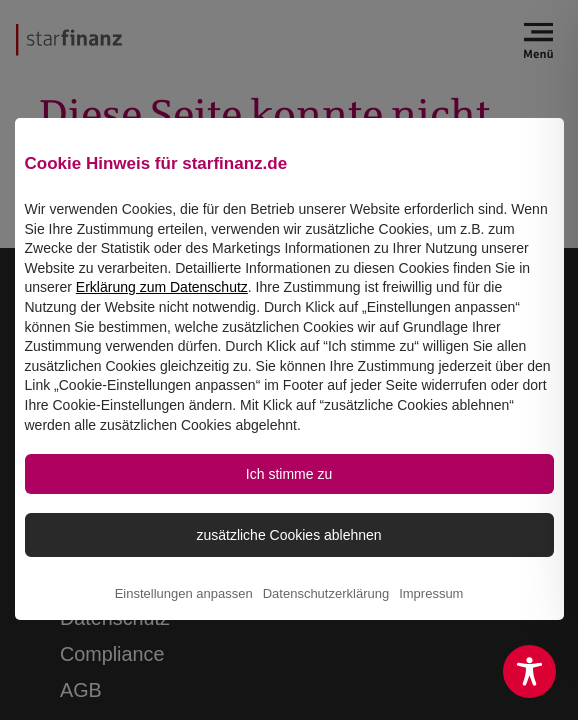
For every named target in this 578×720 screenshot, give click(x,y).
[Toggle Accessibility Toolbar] (529, 671)
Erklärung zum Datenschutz (162, 298)
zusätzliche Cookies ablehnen (288, 549)
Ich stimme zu (289, 486)
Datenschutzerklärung (326, 609)
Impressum (431, 609)
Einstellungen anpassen (184, 609)
